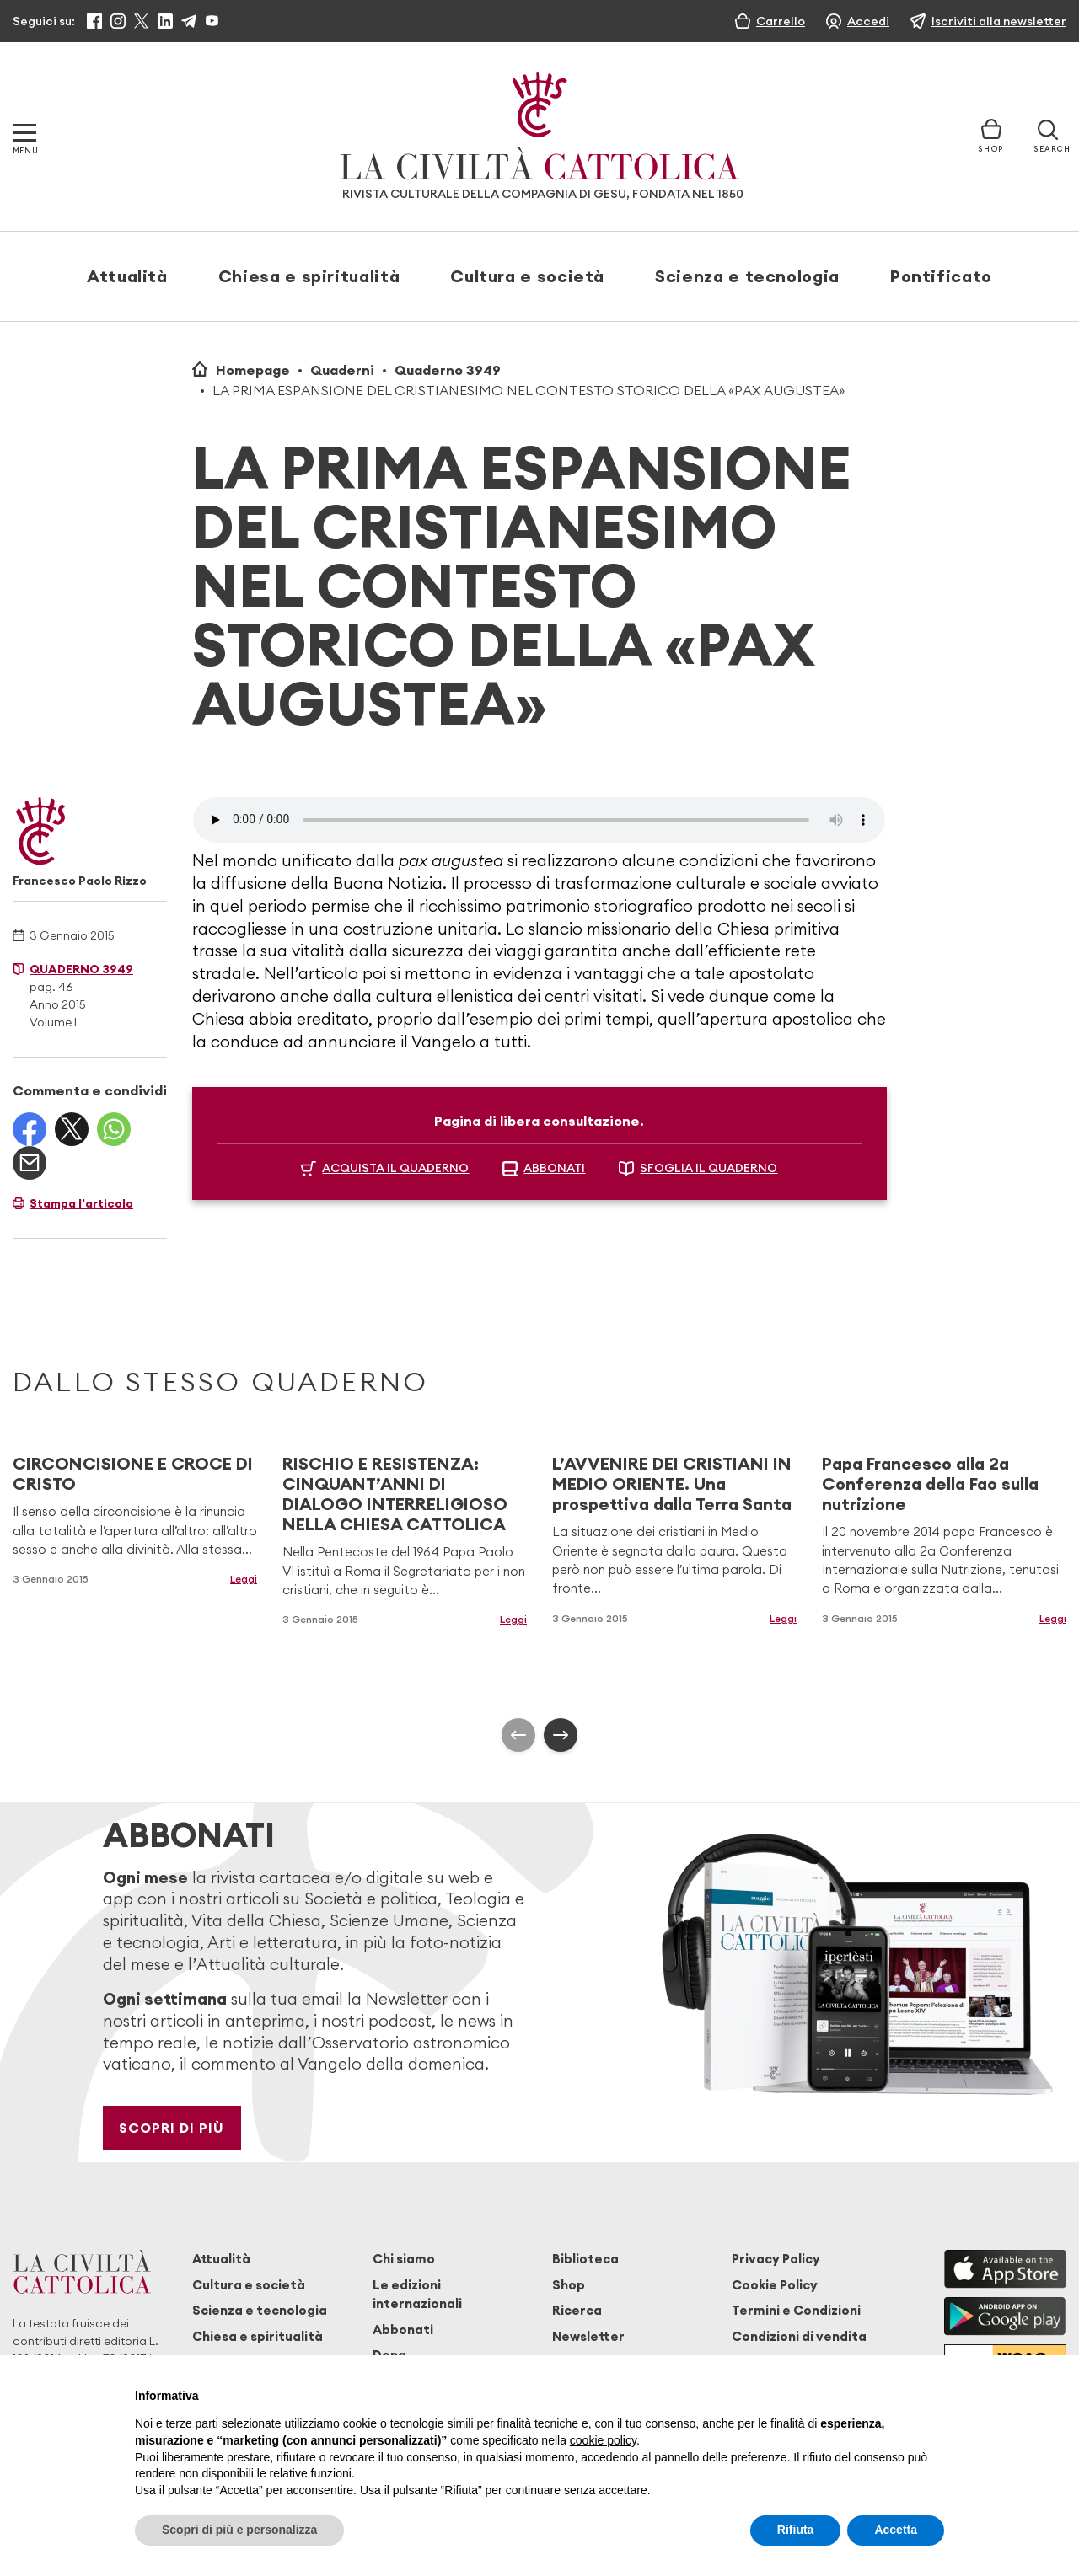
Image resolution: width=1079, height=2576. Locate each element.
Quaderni (342, 369)
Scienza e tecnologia (747, 276)
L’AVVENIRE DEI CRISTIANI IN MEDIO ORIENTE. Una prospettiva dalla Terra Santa (672, 1483)
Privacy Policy (776, 2259)
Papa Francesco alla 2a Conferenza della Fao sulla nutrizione (930, 1483)
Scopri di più (171, 2127)
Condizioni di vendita (799, 2336)
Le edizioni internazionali (417, 2294)
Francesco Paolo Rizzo (80, 880)
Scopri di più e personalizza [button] (239, 2529)
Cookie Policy (775, 2285)
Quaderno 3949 (448, 369)
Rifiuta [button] (795, 2529)
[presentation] (518, 1735)
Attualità (127, 276)
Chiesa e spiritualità (309, 276)
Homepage (253, 369)
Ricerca (577, 2310)
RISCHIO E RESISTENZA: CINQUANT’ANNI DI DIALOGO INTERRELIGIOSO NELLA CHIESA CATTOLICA (394, 1493)
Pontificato (941, 276)
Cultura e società (527, 276)
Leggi (243, 1578)
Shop (568, 2285)
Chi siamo (404, 2259)
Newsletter (588, 2336)
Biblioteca (585, 2259)
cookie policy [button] (603, 2440)
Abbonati (403, 2330)
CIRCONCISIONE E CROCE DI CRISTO (133, 1473)
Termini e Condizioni (796, 2310)
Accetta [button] (895, 2529)
